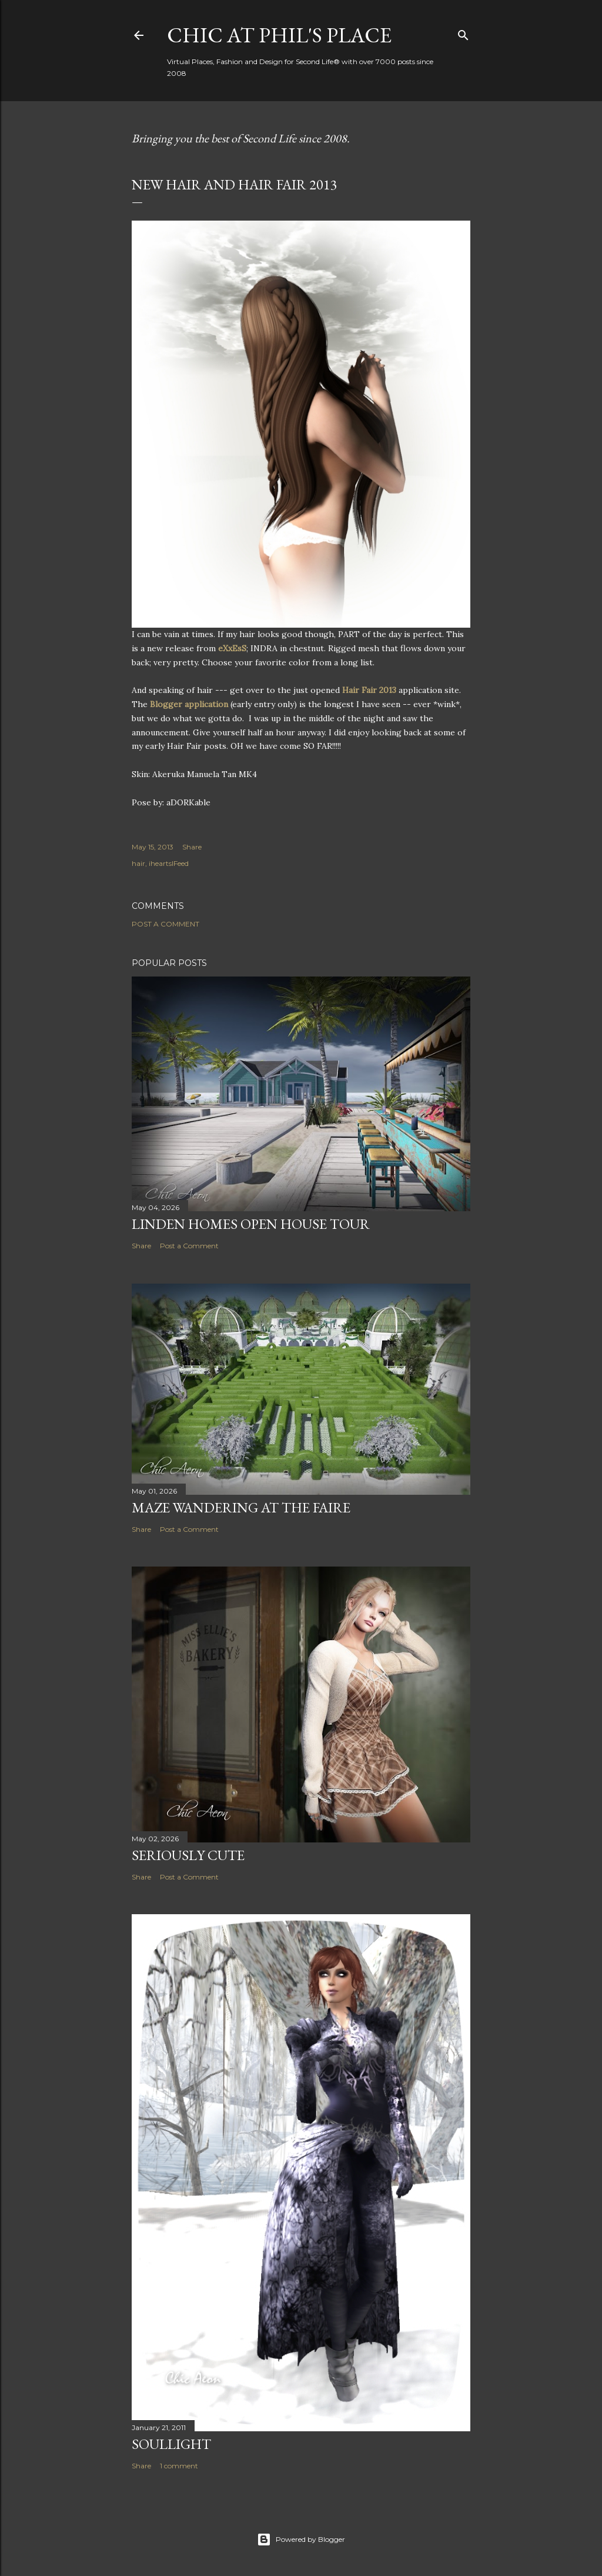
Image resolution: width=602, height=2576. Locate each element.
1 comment (179, 2465)
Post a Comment (165, 923)
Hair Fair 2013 (369, 690)
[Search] (463, 32)
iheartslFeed (169, 863)
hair (138, 863)
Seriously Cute (188, 1855)
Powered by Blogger (301, 2539)
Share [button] (192, 846)
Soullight (171, 2444)
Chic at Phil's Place (279, 35)
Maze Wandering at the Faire (241, 1507)
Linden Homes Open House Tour (251, 1224)
